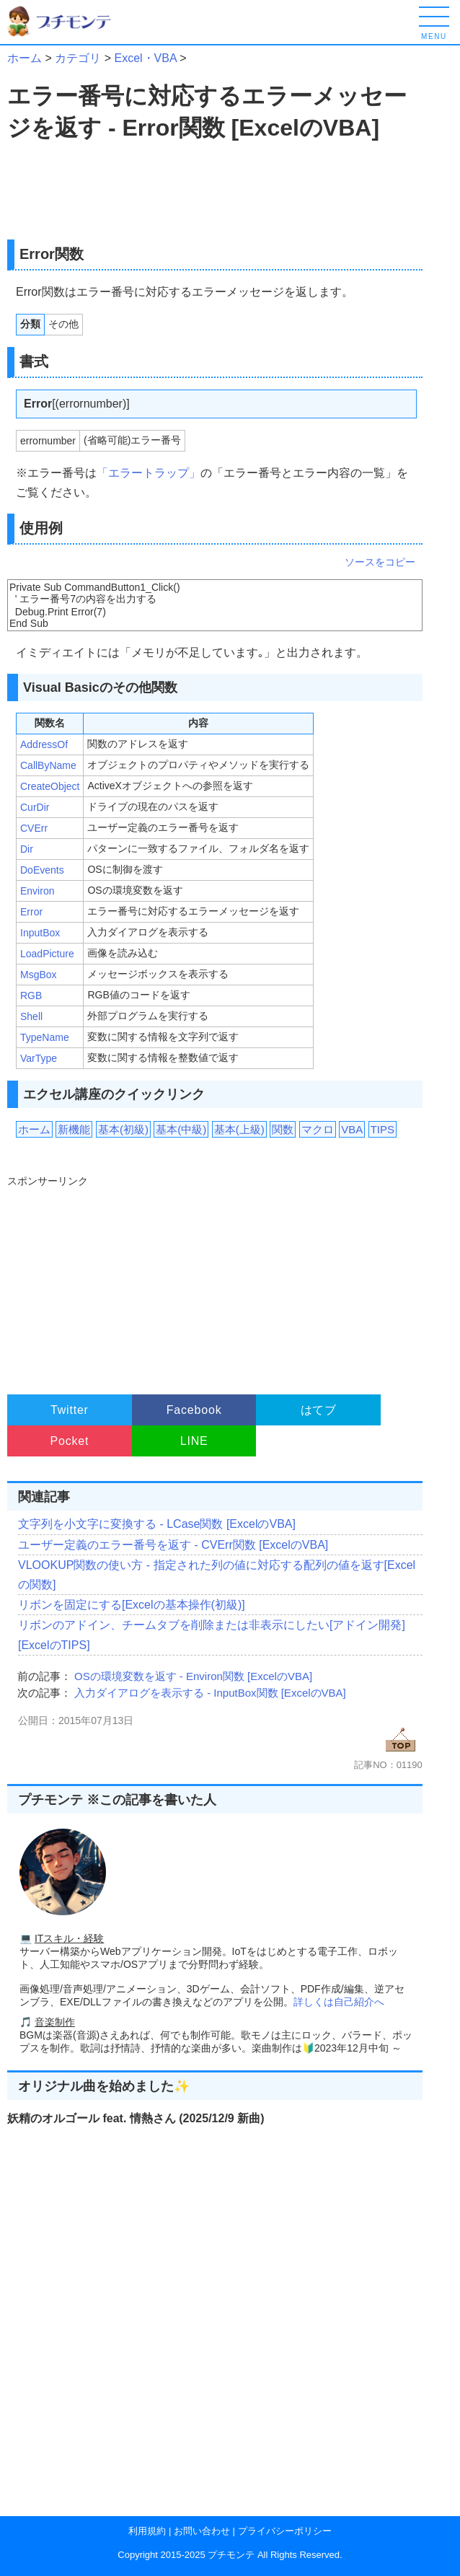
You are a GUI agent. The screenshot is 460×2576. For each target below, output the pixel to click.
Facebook (194, 1410)
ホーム (24, 58)
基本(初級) (123, 1129)
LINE (194, 1441)
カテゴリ (78, 58)
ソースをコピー (380, 562)
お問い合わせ (202, 2531)
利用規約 (147, 2531)
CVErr (34, 828)
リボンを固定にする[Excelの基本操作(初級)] (131, 1605)
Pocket (69, 1441)
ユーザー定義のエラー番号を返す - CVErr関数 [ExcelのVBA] (173, 1545)
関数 (282, 1129)
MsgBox (38, 974)
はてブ (319, 1410)
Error (31, 912)
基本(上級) (239, 1129)
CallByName (48, 765)
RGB (31, 995)
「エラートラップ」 (148, 473)
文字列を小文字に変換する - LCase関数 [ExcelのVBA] (157, 1524)
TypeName (44, 1037)
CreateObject (49, 786)
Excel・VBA (145, 58)
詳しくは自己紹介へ (338, 2002)
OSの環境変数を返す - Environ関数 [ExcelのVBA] (193, 1676)
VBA (352, 1129)
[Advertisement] (131, 192)
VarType (38, 1058)
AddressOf (44, 744)
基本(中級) (181, 1129)
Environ (37, 891)
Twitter (69, 1410)
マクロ (317, 1129)
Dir (26, 849)
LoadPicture (47, 953)
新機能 (74, 1129)
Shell (31, 1016)
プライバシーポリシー (285, 2531)
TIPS (382, 1129)
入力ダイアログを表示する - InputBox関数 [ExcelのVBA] (210, 1693)
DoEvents (42, 870)
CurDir (34, 807)
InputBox (40, 932)
